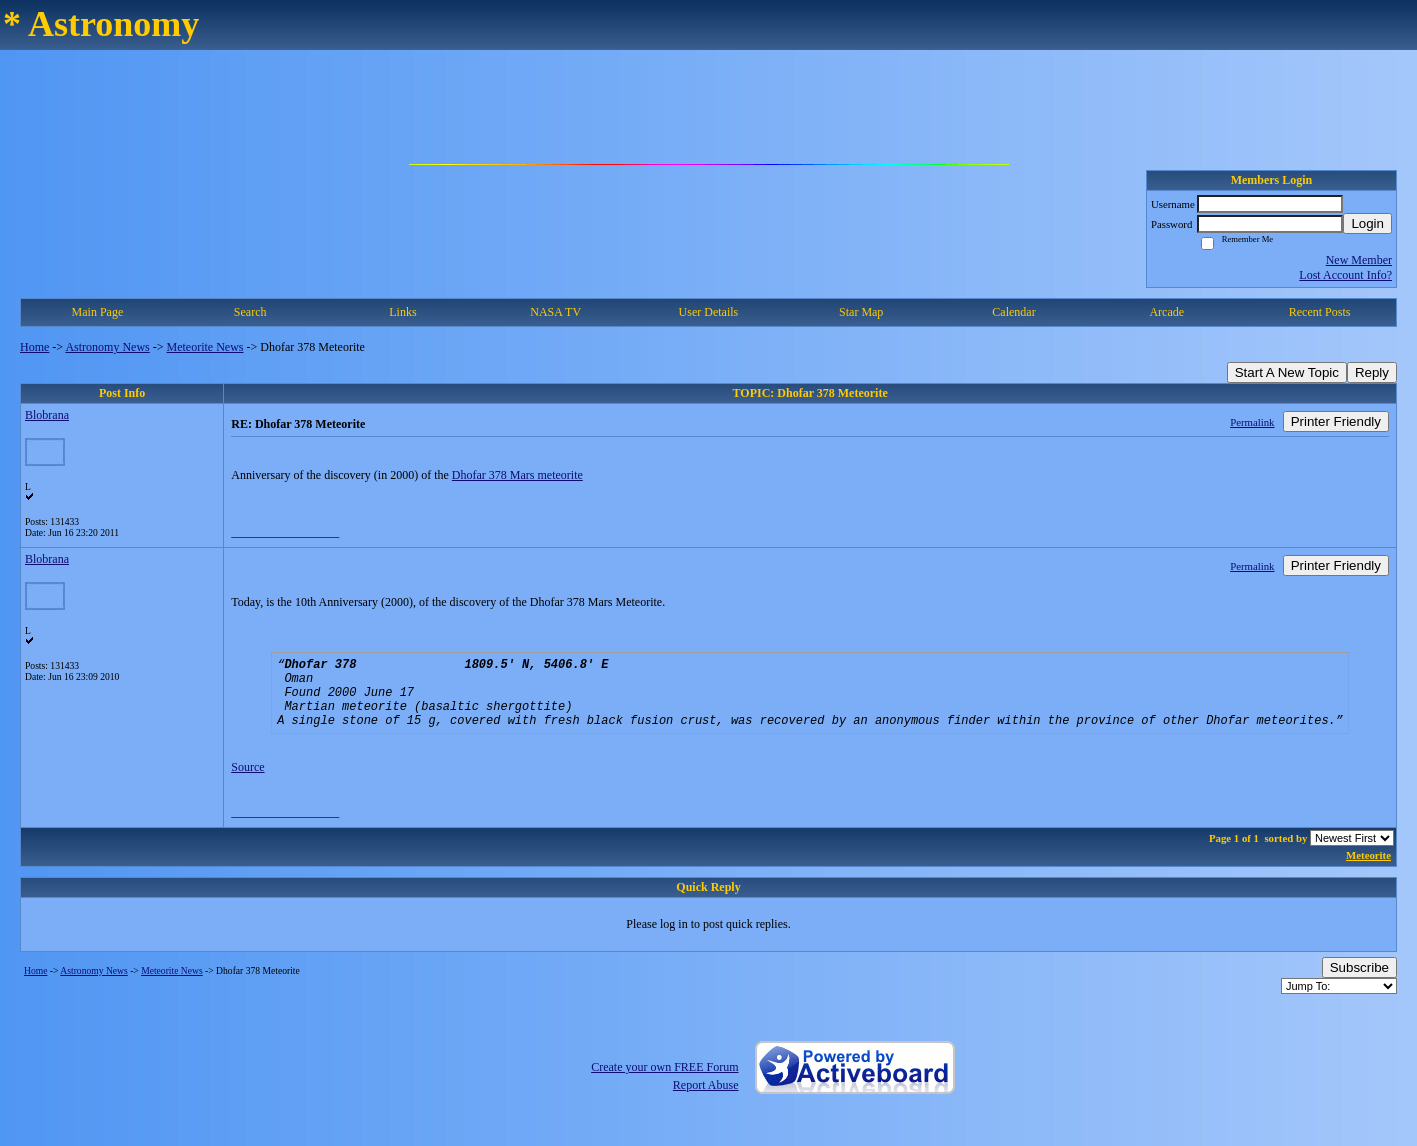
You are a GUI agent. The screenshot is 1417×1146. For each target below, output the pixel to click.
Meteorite (1368, 873)
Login (1367, 223)
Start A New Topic (1287, 372)
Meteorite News (205, 347)
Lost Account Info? (1345, 275)
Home (34, 347)
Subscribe (1359, 985)
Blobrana (47, 415)
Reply (1372, 372)
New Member (1359, 260)
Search (250, 312)
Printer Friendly (1336, 421)
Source (247, 785)
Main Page (98, 312)
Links (402, 312)
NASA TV (555, 312)
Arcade (1166, 312)
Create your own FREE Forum (664, 1085)
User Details (709, 312)
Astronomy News (107, 347)
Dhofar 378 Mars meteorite (517, 475)
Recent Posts (1320, 312)
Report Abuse (706, 1103)
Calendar (1013, 312)
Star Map (861, 312)
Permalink (1252, 422)
